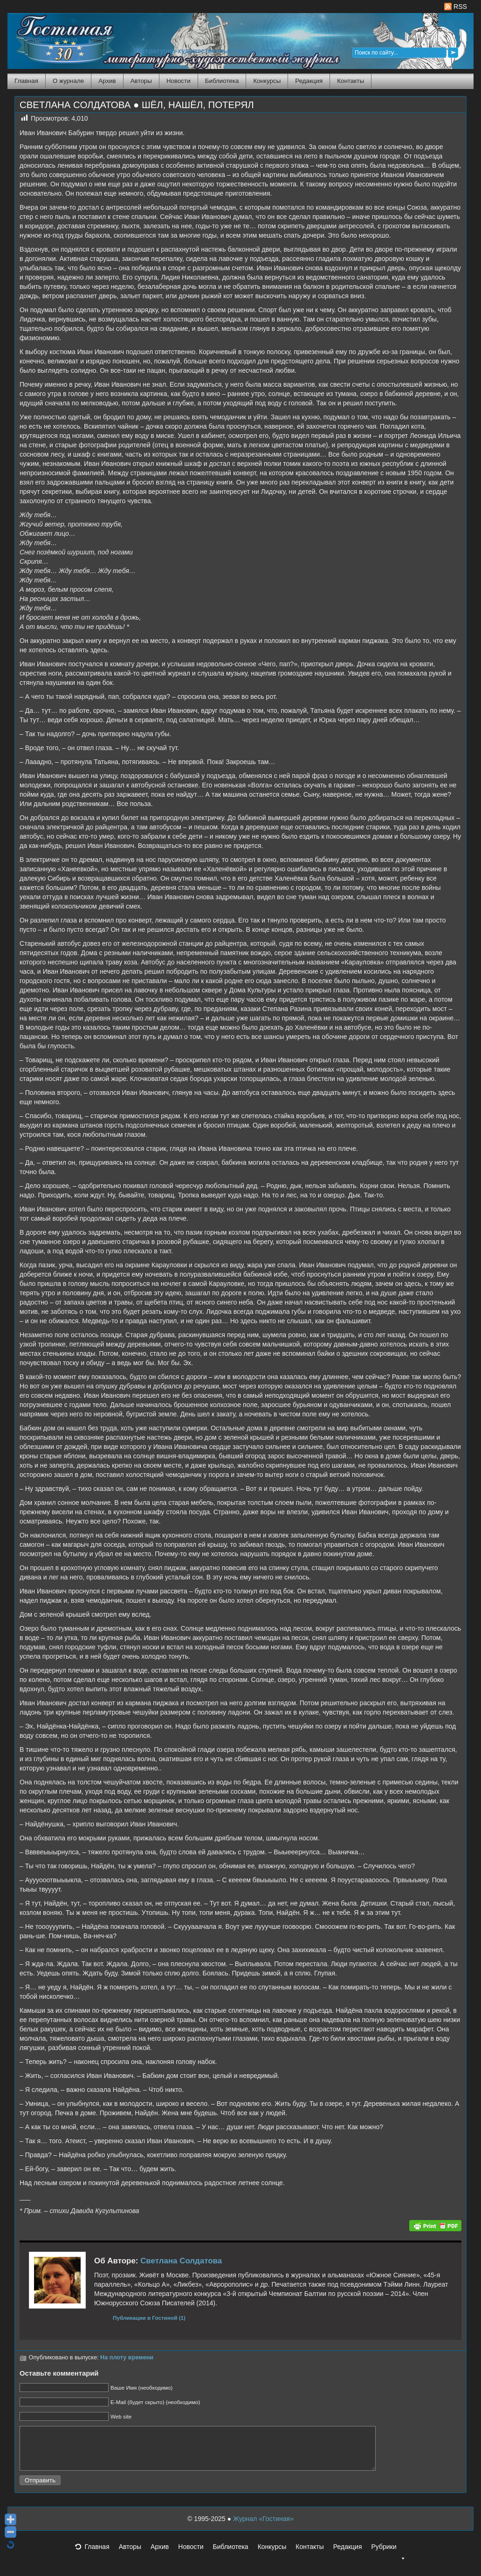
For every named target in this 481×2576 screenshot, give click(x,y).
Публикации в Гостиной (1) (149, 2318)
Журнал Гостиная (51, 39)
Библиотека (222, 80)
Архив (107, 80)
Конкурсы (267, 80)
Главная (26, 80)
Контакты (350, 80)
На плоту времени (126, 2357)
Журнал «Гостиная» (263, 2527)
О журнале (68, 80)
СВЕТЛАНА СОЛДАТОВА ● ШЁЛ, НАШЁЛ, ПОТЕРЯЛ (137, 105)
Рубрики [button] (388, 2557)
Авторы (141, 80)
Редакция (309, 80)
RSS (455, 6)
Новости (178, 80)
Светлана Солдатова (181, 2260)
